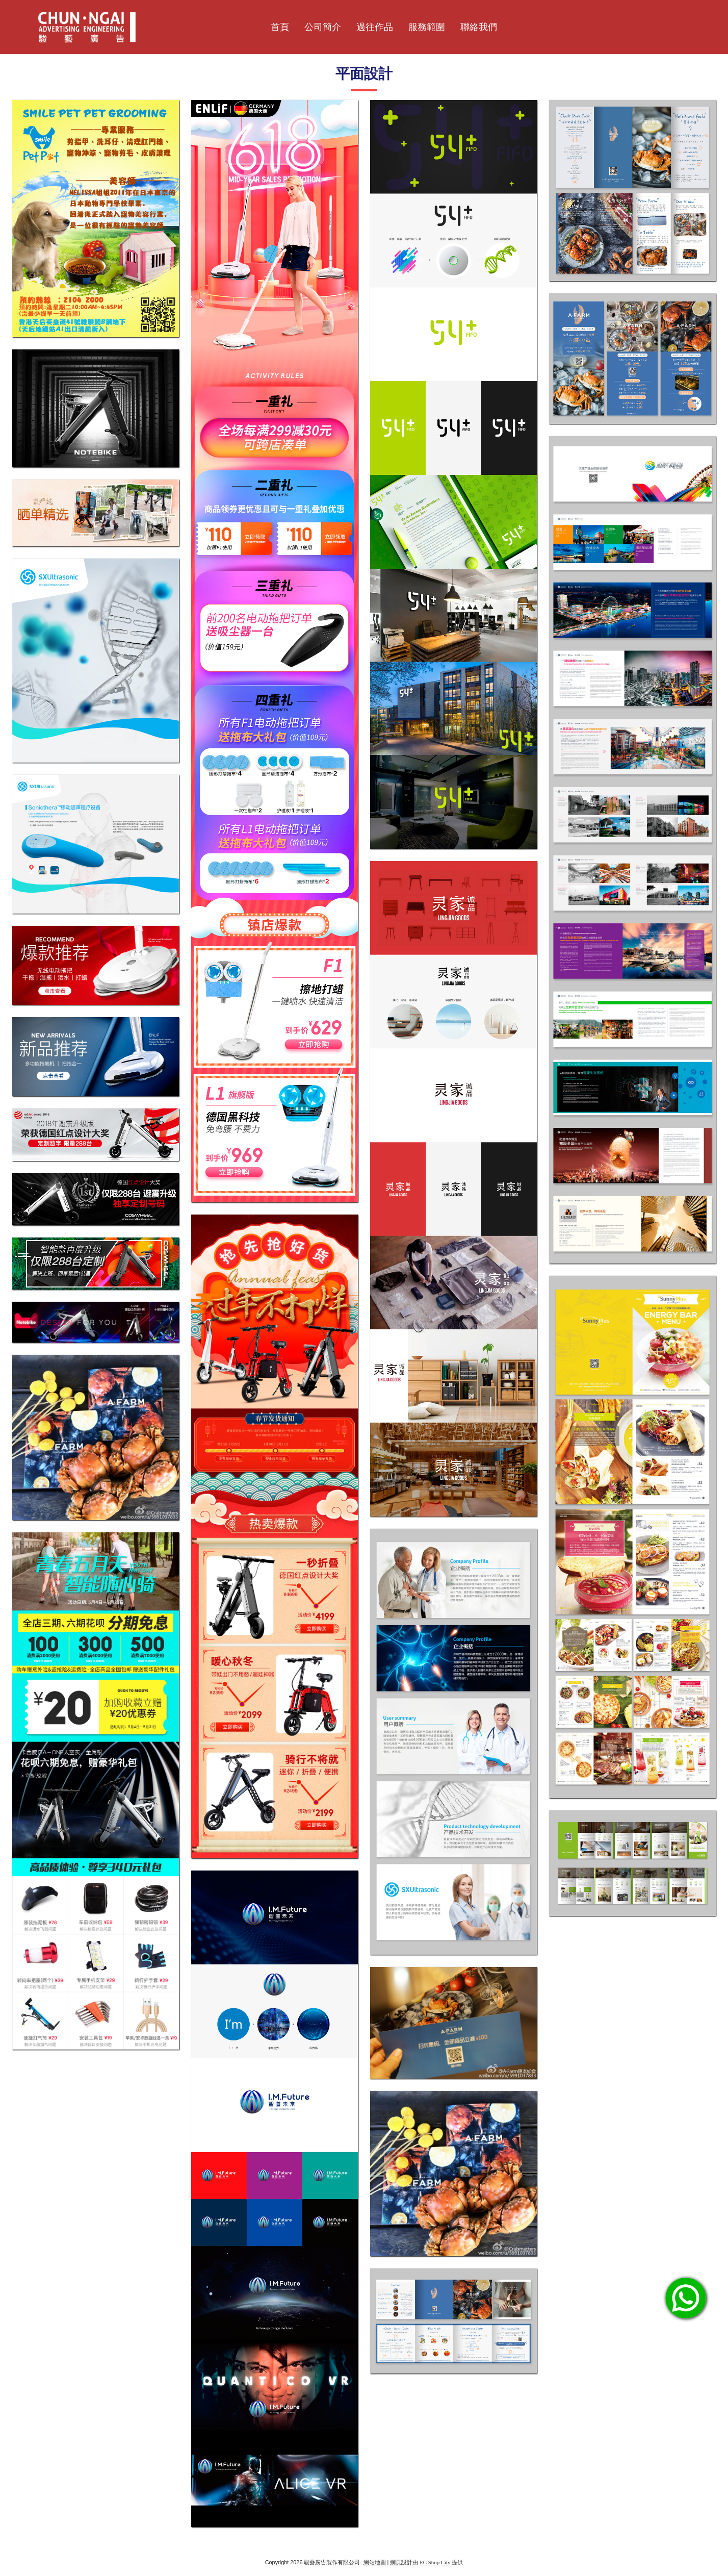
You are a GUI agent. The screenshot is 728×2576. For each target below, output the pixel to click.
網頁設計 (401, 2562)
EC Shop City (435, 2562)
